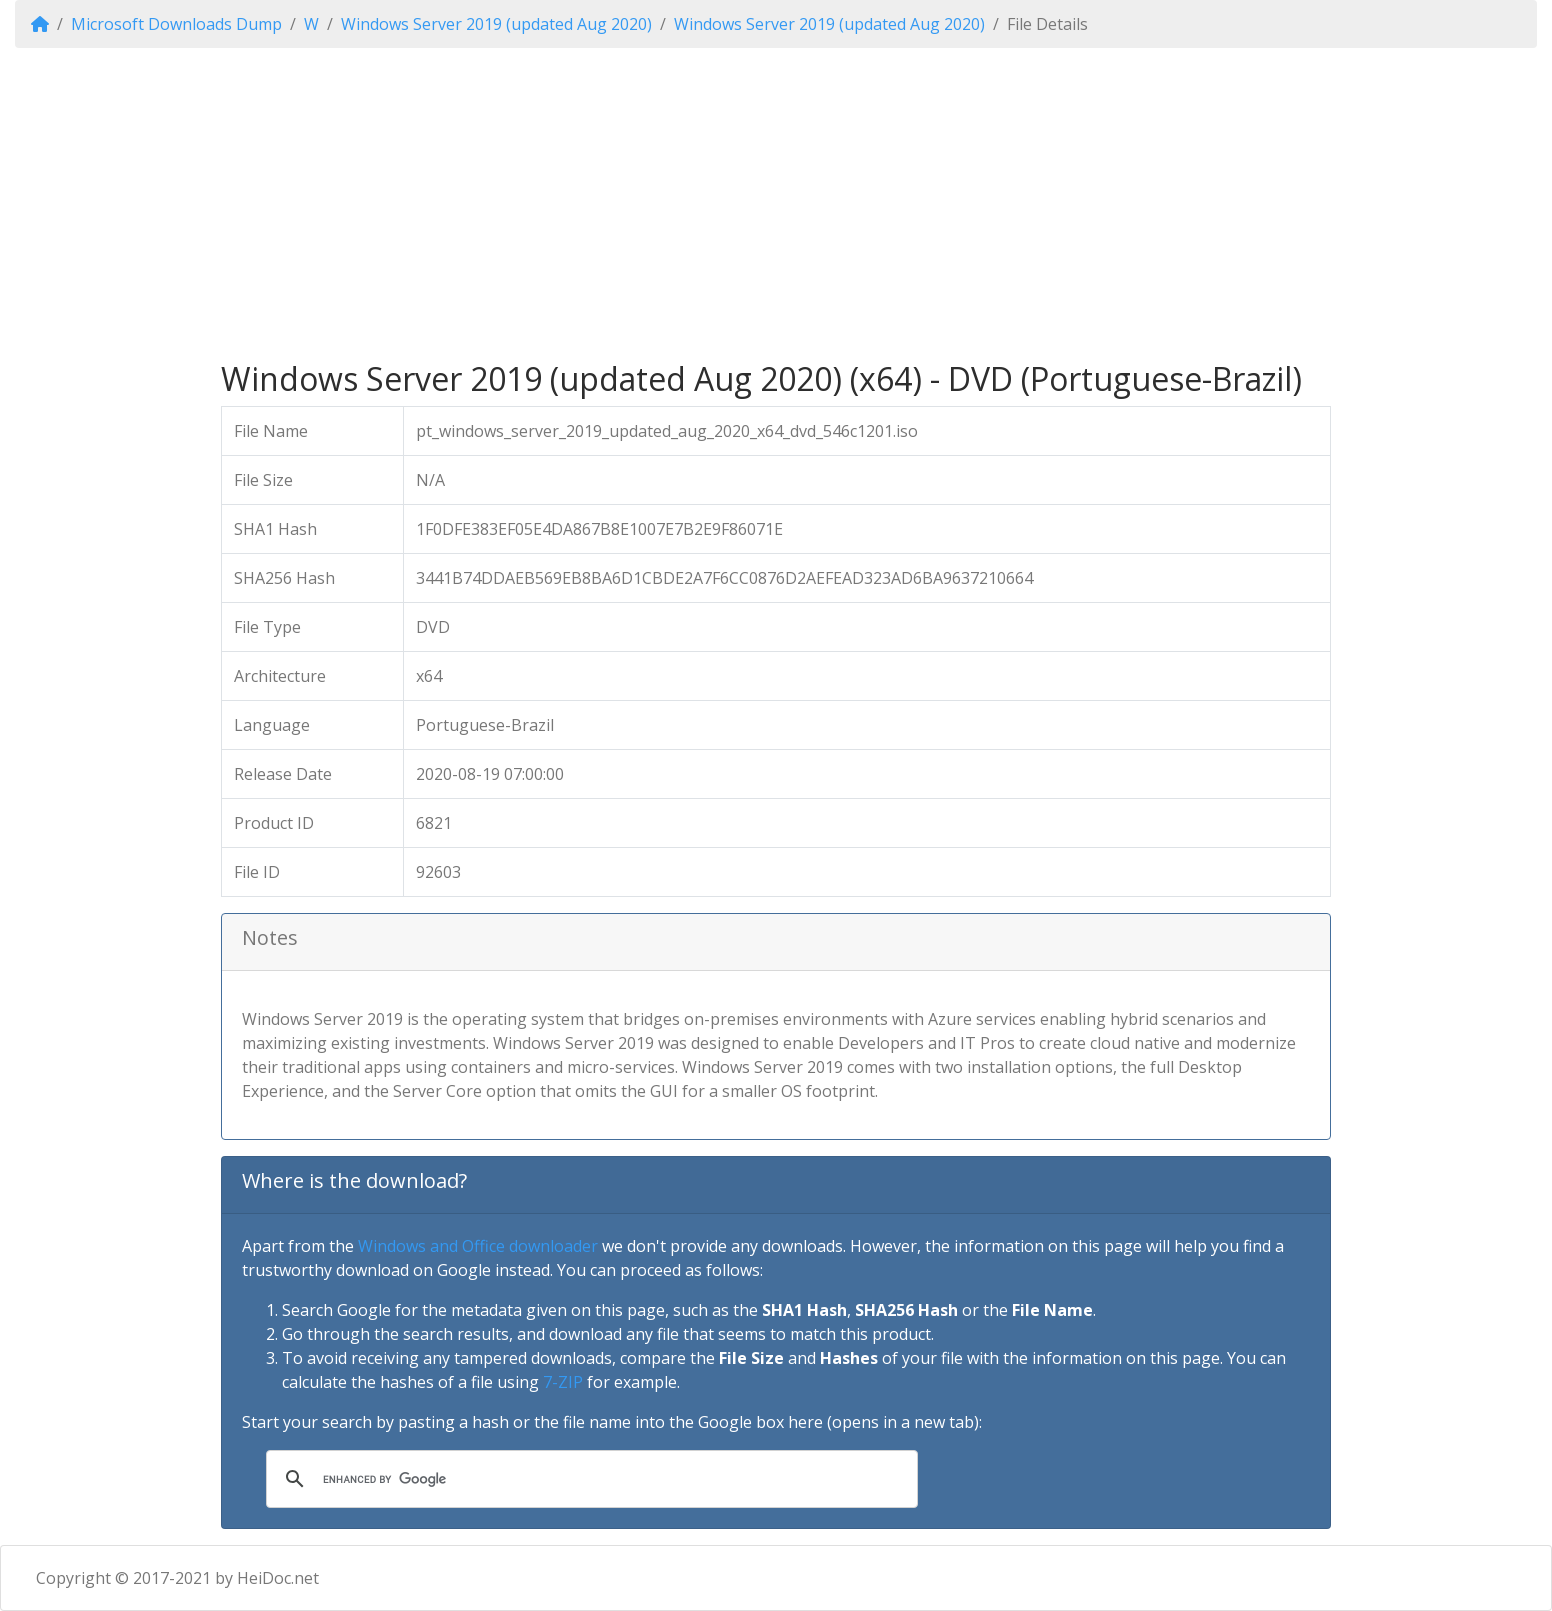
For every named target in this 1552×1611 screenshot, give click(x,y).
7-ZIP (563, 1382)
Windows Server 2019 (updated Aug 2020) (496, 24)
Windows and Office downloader (478, 1246)
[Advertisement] (776, 204)
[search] (589, 1479)
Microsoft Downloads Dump (176, 24)
